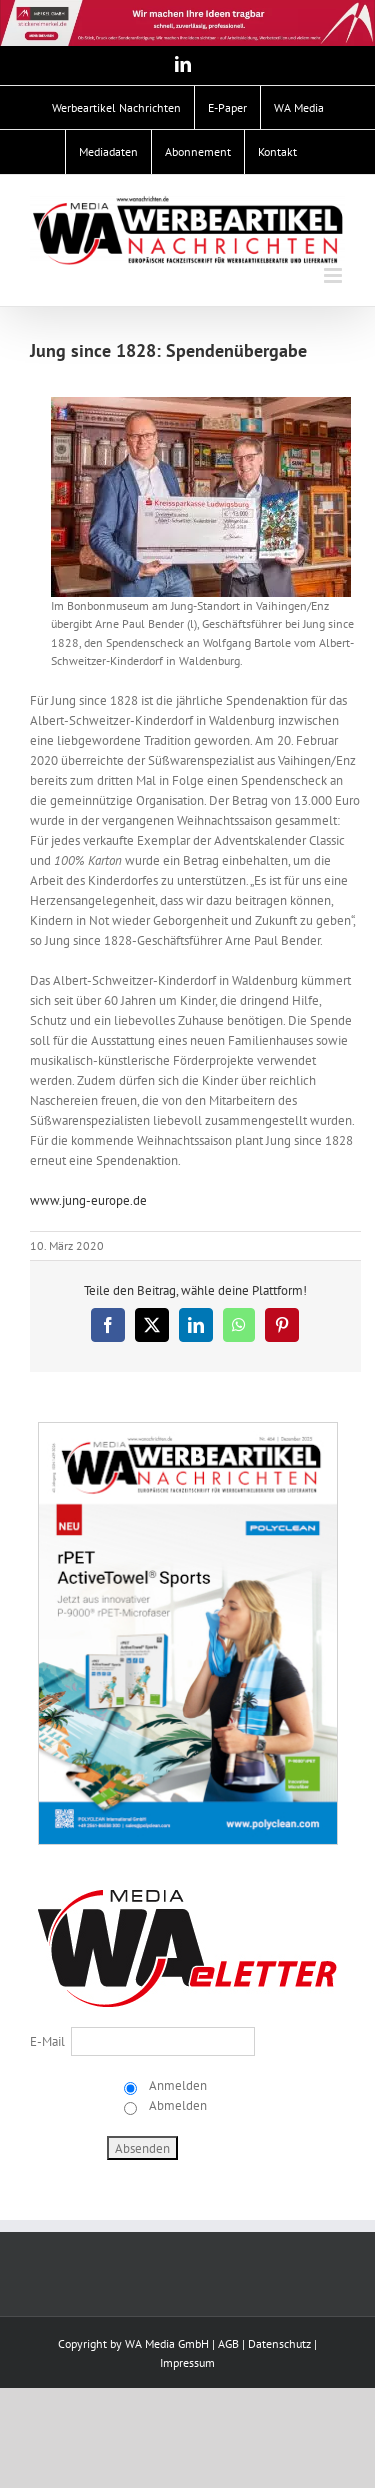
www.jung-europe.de (88, 1200)
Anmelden (176, 2085)
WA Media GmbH (167, 2343)
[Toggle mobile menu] (334, 275)
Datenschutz (279, 2343)
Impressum (187, 2362)
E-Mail (47, 2041)
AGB (228, 2343)
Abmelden (176, 2105)
